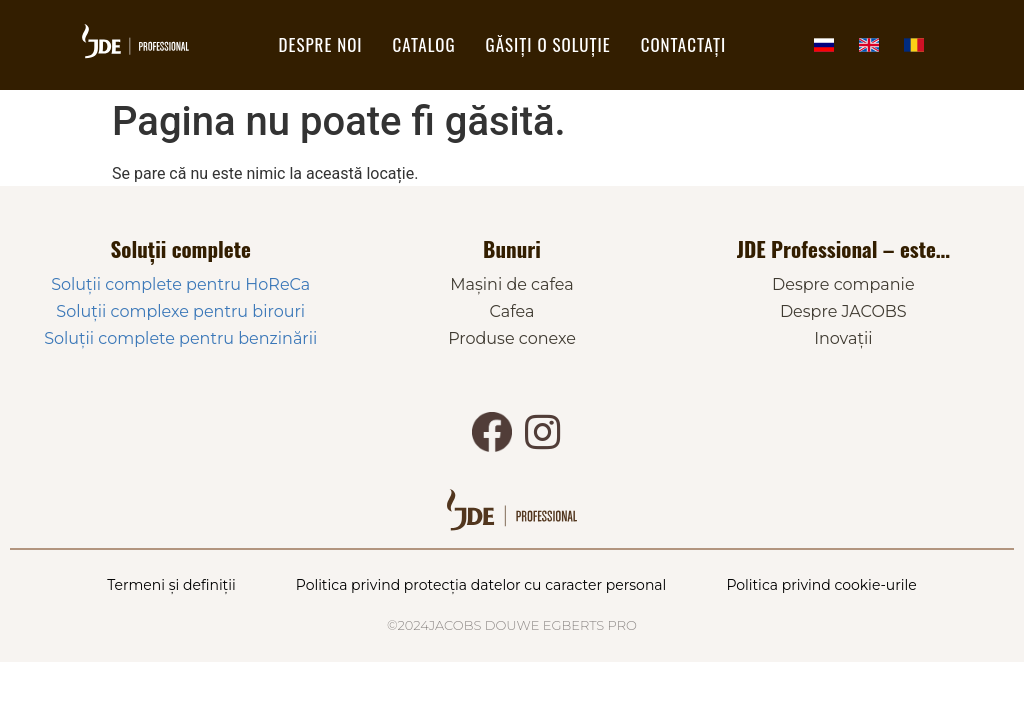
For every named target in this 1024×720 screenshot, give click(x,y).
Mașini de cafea (511, 284)
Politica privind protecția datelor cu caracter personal (481, 585)
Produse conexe (512, 338)
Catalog (424, 44)
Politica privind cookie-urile (821, 585)
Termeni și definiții (171, 585)
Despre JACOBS (843, 311)
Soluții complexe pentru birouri (180, 311)
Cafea (512, 311)
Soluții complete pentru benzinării (180, 338)
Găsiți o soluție (548, 44)
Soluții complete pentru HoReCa (180, 284)
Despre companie (843, 284)
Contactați (683, 44)
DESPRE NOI (321, 44)
